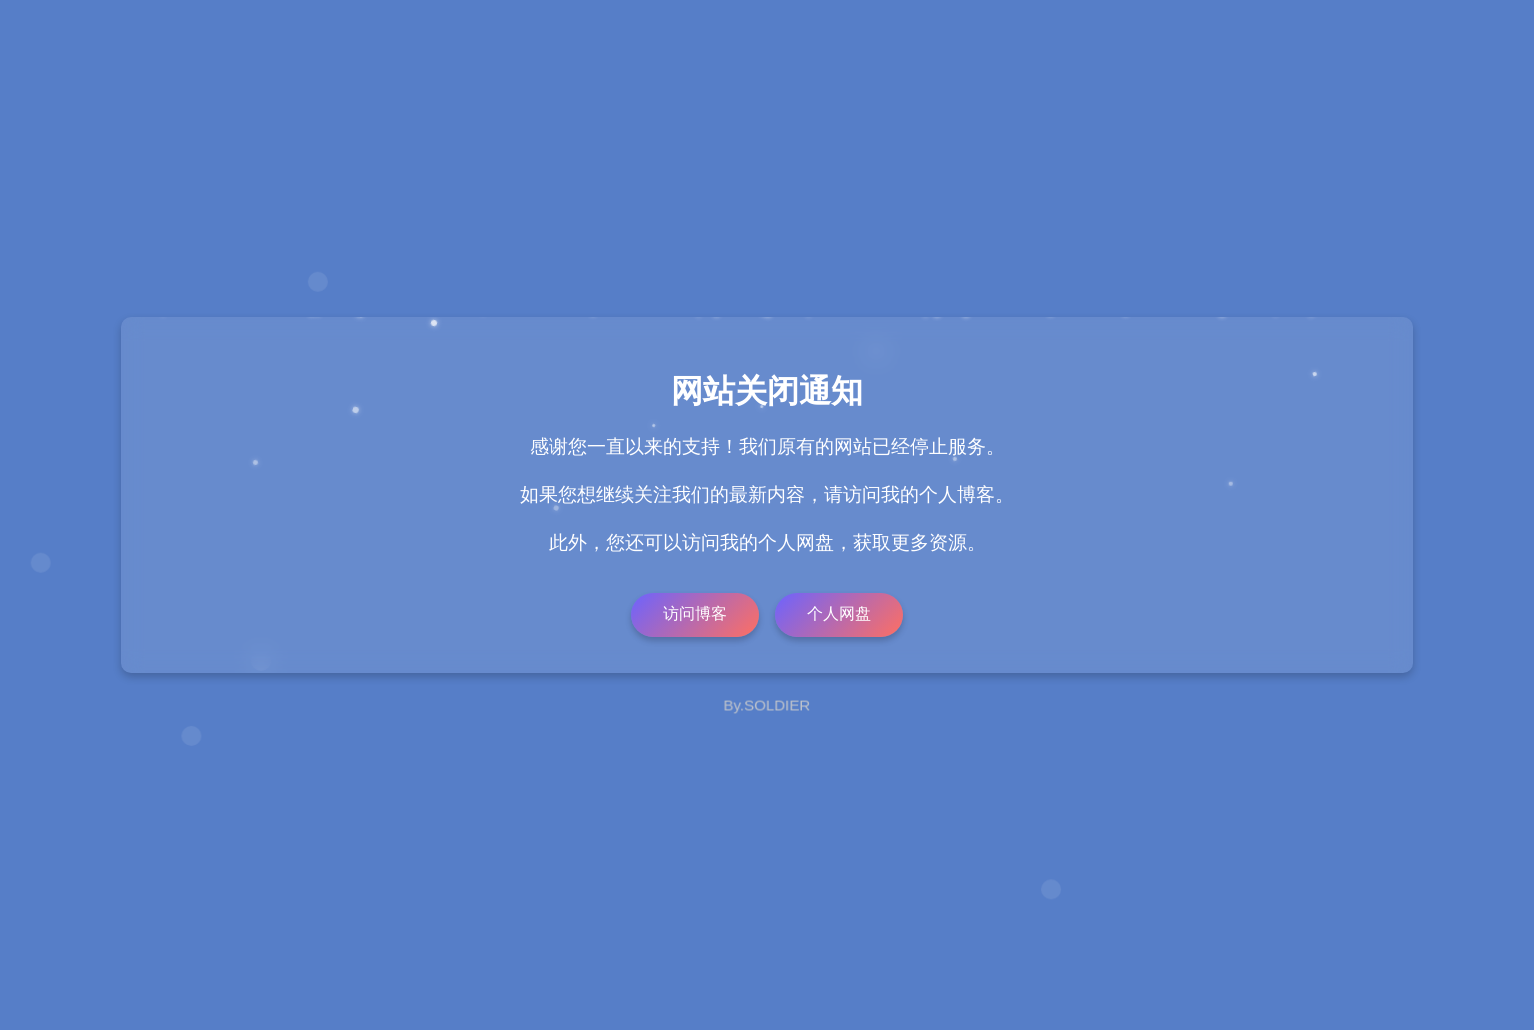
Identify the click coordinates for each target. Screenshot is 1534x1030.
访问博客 (695, 613)
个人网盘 (839, 613)
